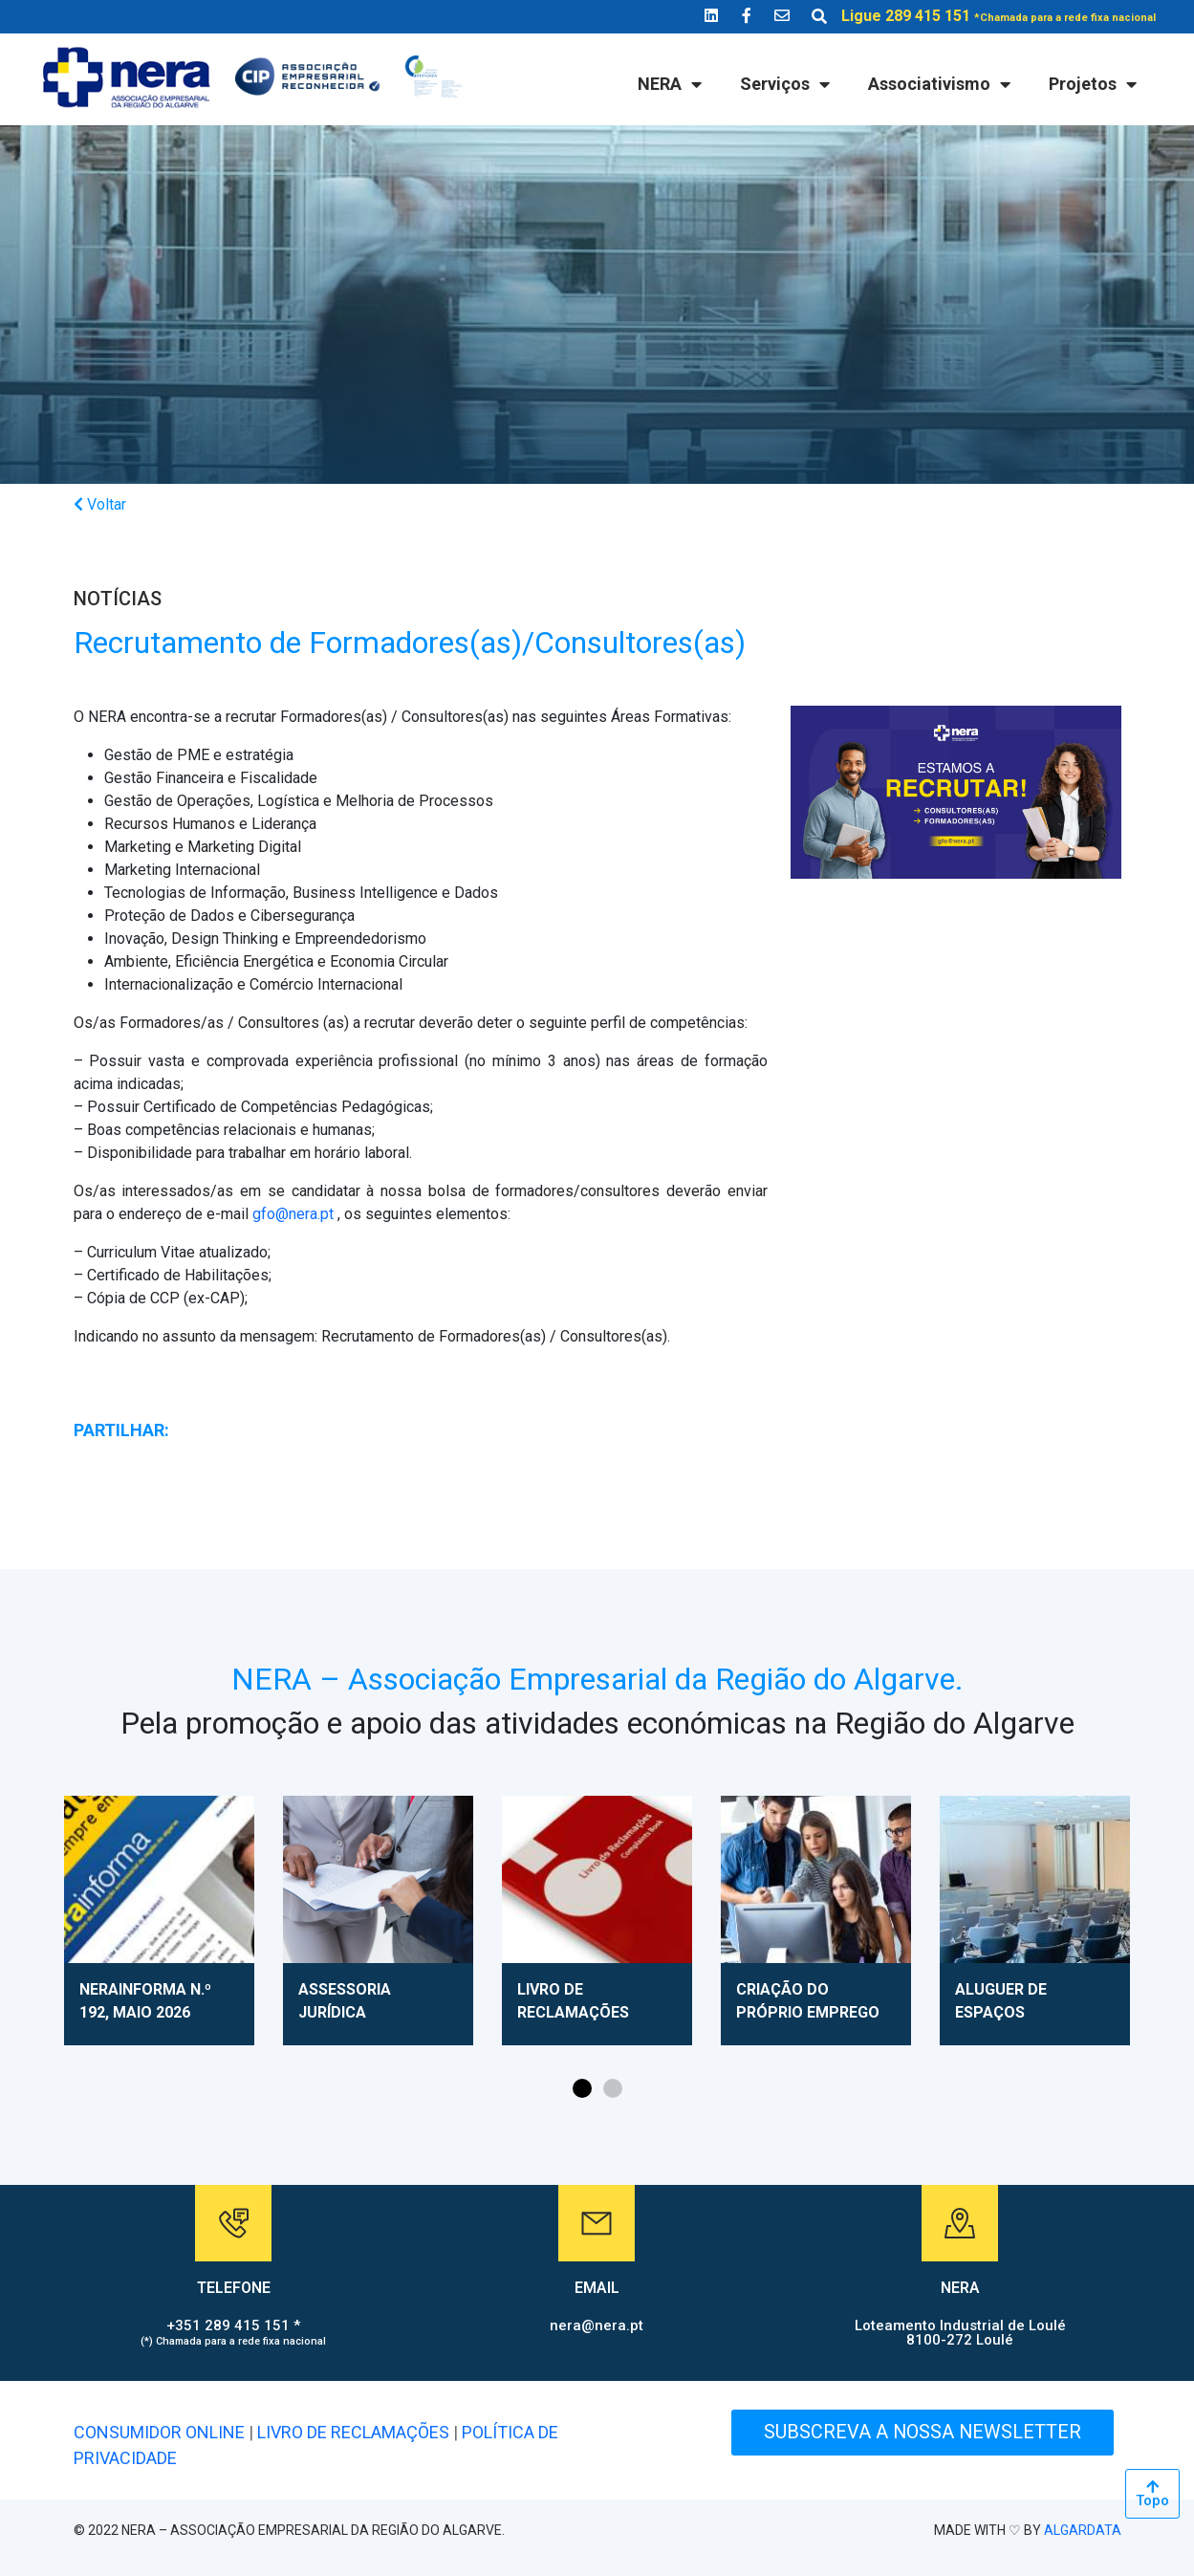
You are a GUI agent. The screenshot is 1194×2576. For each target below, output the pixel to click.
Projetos (1093, 84)
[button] (582, 2088)
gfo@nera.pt (293, 1214)
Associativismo (939, 84)
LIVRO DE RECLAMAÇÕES (353, 2432)
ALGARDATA (1082, 2530)
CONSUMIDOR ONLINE (159, 2432)
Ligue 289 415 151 (998, 16)
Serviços (785, 84)
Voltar (100, 504)
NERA (670, 84)
